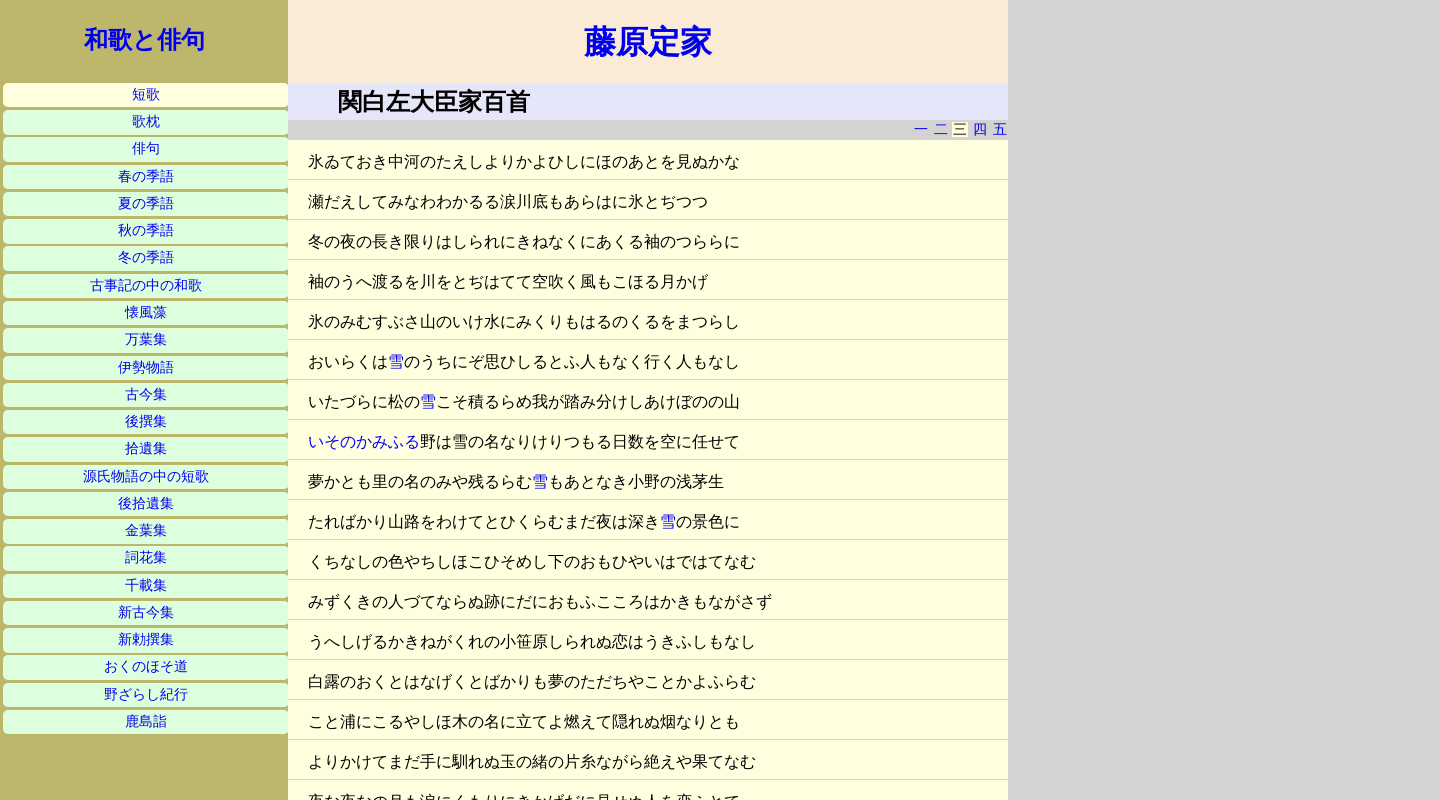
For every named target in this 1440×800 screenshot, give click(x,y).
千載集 (146, 585)
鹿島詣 (146, 721)
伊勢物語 (146, 367)
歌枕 (146, 121)
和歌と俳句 (144, 40)
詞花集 (146, 557)
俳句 (146, 148)
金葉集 (146, 530)
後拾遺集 (146, 503)
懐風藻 (146, 312)
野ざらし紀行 (146, 694)
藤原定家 (648, 42)
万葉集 (146, 339)
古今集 (146, 394)
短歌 (146, 94)
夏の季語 (146, 203)
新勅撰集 (146, 639)
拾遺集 (146, 448)
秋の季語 (146, 230)
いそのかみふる (364, 441)
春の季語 (146, 176)
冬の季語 (146, 257)
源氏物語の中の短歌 (146, 476)
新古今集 (146, 612)
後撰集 (146, 421)
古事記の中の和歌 (146, 285)
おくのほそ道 (146, 666)
